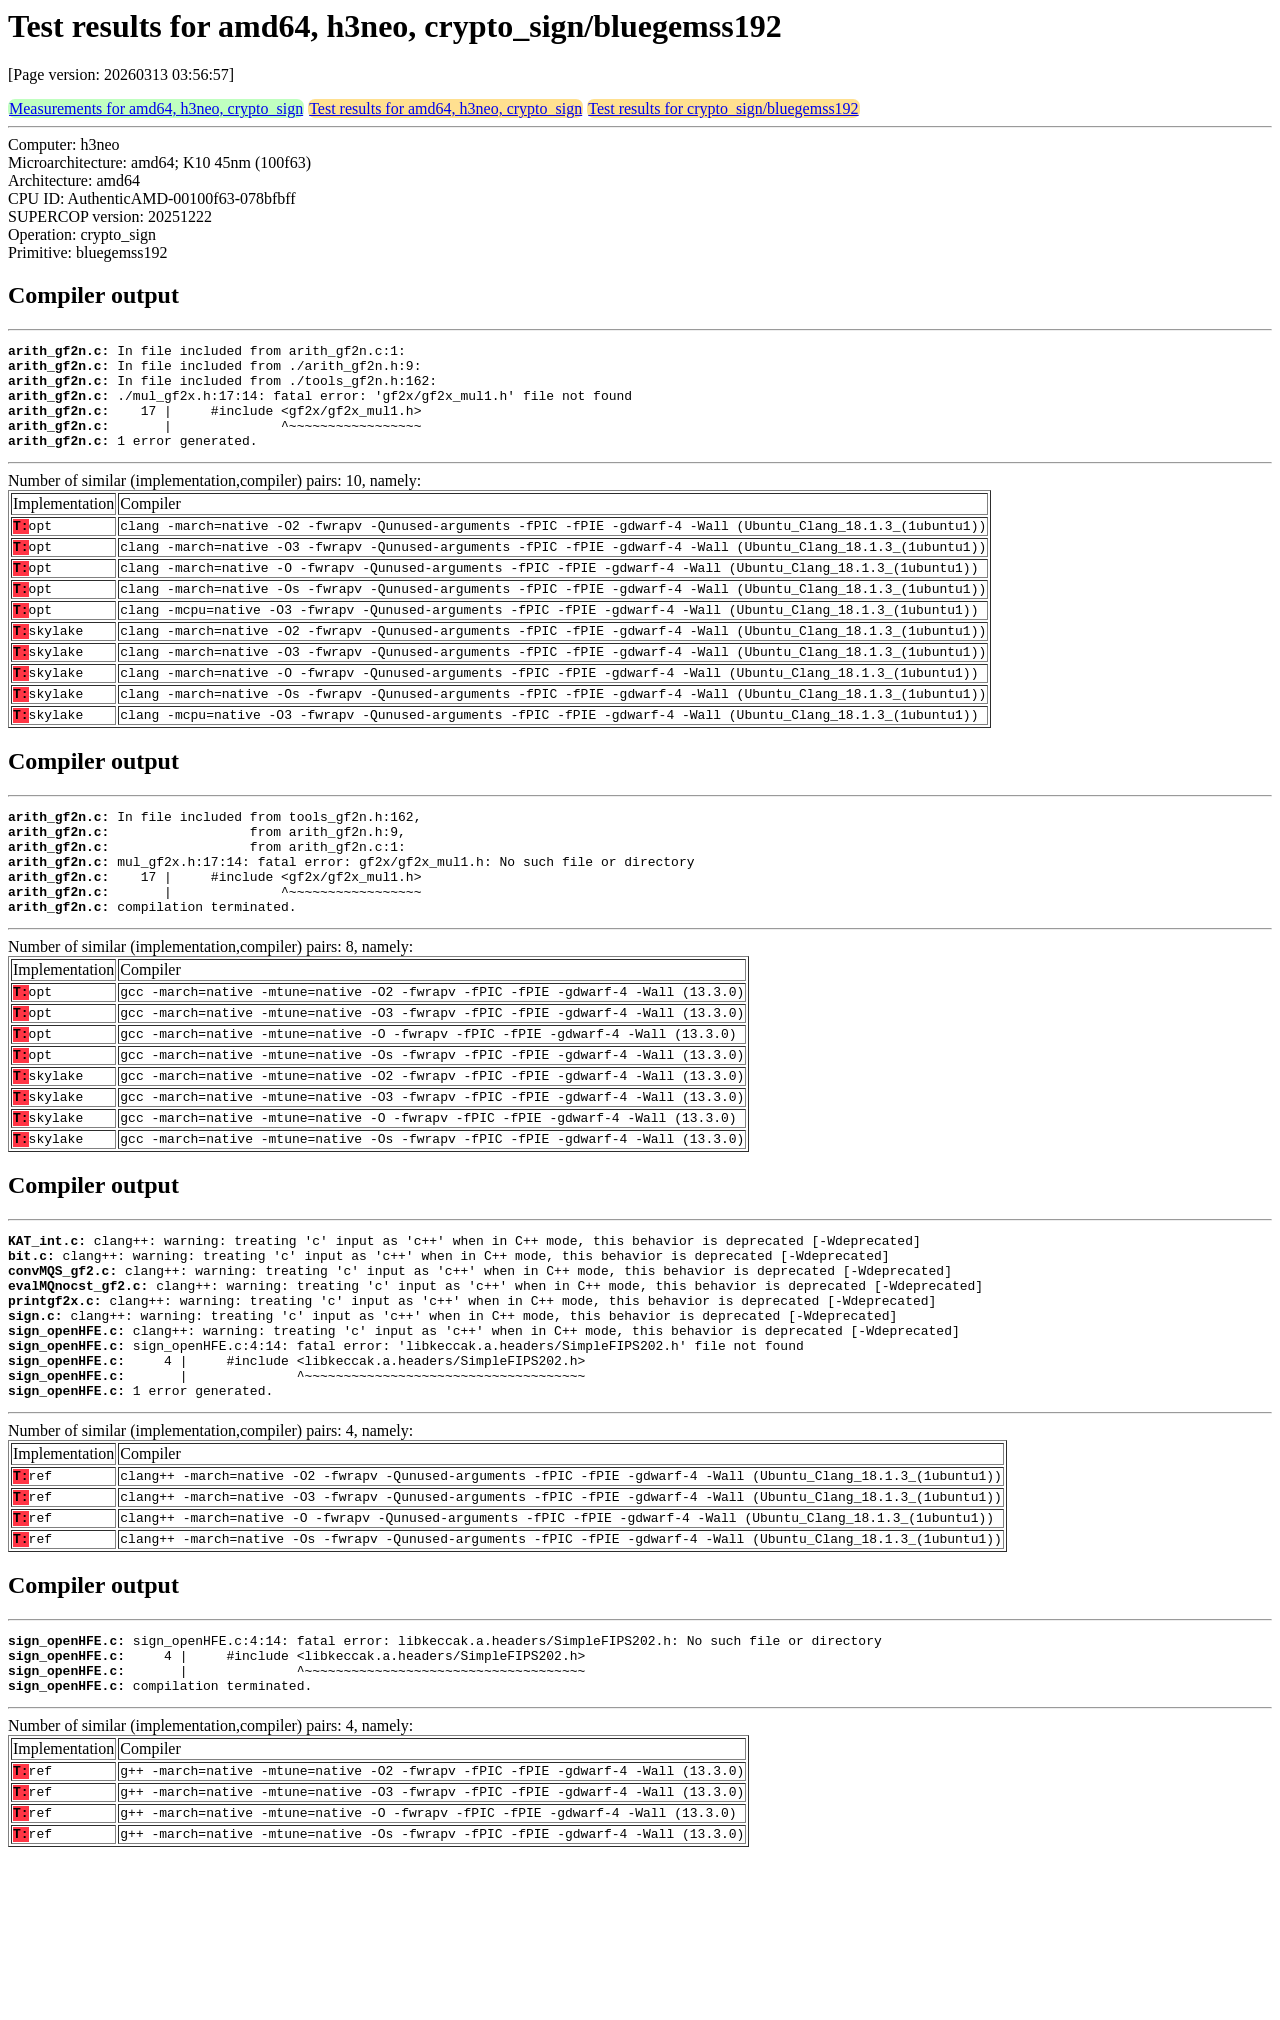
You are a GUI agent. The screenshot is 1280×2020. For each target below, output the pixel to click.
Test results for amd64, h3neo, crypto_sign (445, 108)
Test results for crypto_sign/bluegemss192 (723, 108)
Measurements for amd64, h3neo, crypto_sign (156, 108)
